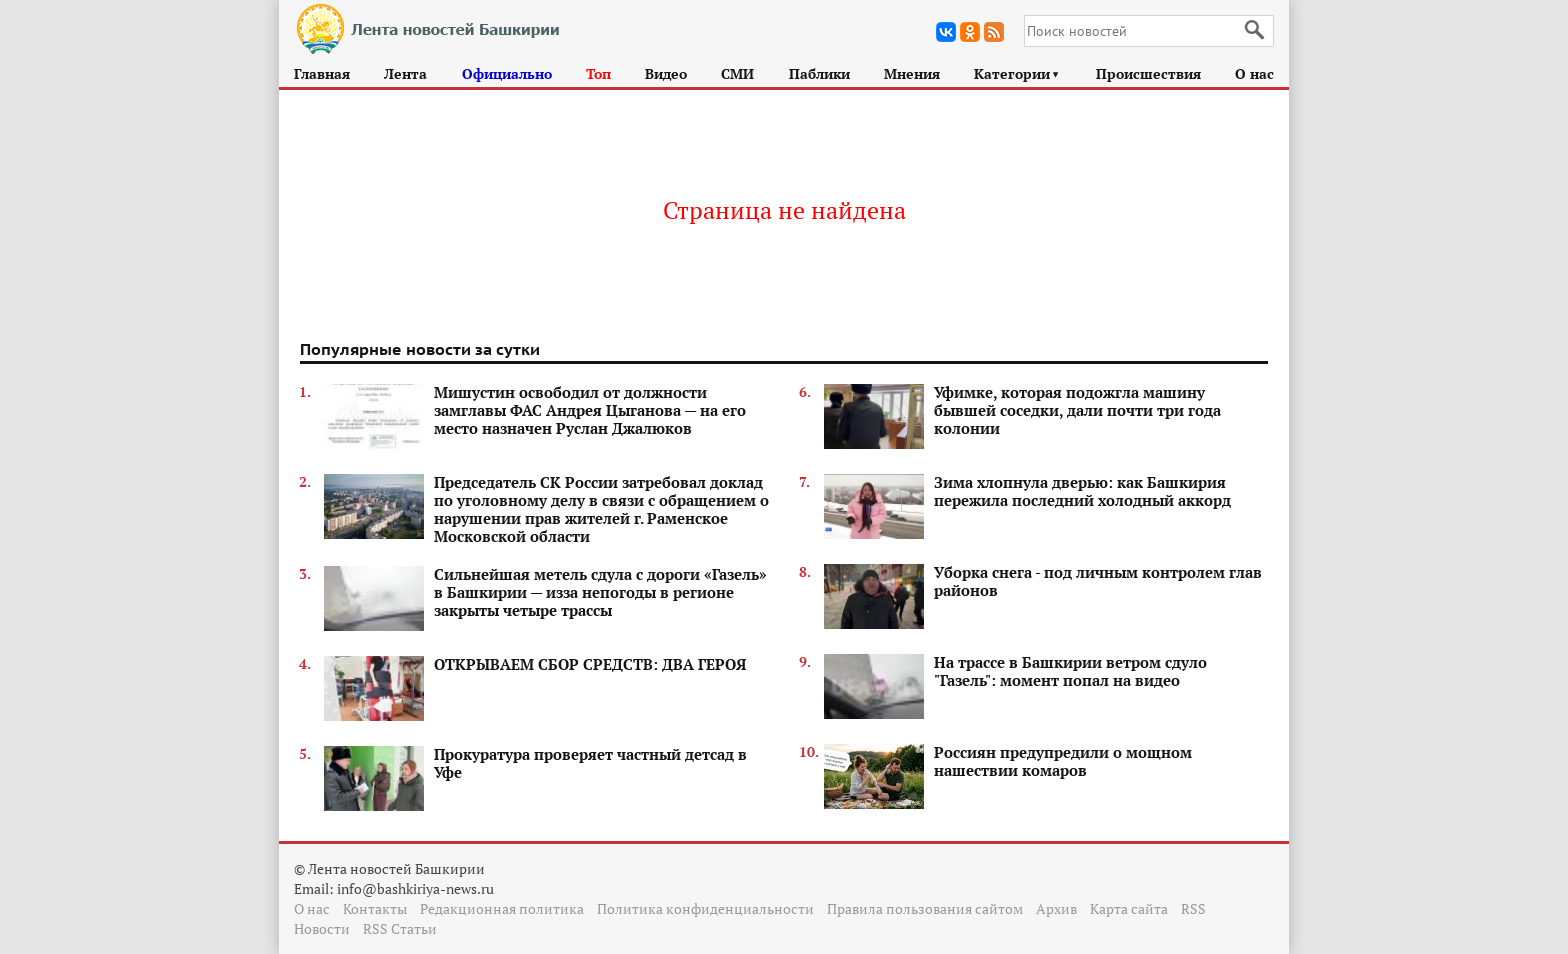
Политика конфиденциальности (705, 908)
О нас (1254, 73)
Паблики (819, 73)
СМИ (737, 73)
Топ (598, 73)
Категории (1017, 73)
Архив (1056, 908)
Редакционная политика (502, 908)
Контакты (375, 908)
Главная (322, 73)
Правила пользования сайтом (925, 908)
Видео (666, 73)
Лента (405, 73)
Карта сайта (1129, 908)
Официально (507, 73)
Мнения (912, 73)
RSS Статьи (400, 928)
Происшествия (1148, 73)
